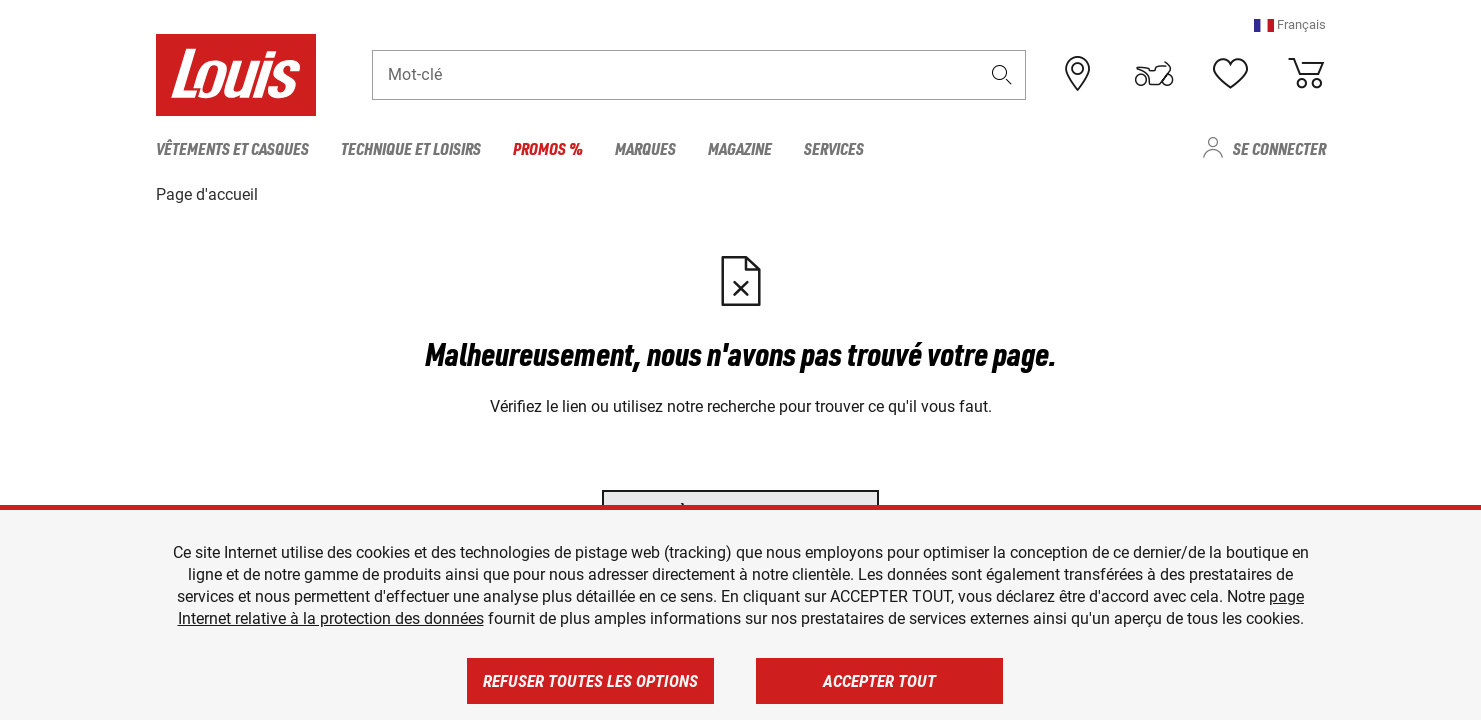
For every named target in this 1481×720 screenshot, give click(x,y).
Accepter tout (879, 681)
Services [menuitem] (834, 148)
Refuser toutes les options (590, 681)
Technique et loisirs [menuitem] (411, 148)
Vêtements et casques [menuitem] (232, 148)
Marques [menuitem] (645, 148)
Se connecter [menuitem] (1279, 148)
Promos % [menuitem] (548, 148)
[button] (1290, 24)
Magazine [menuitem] (740, 148)
